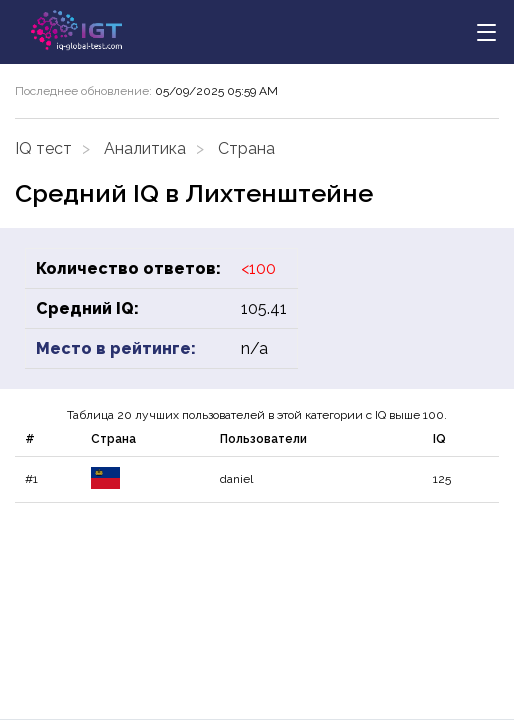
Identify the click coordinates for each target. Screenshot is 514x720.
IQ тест (43, 148)
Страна (246, 148)
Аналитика (145, 148)
